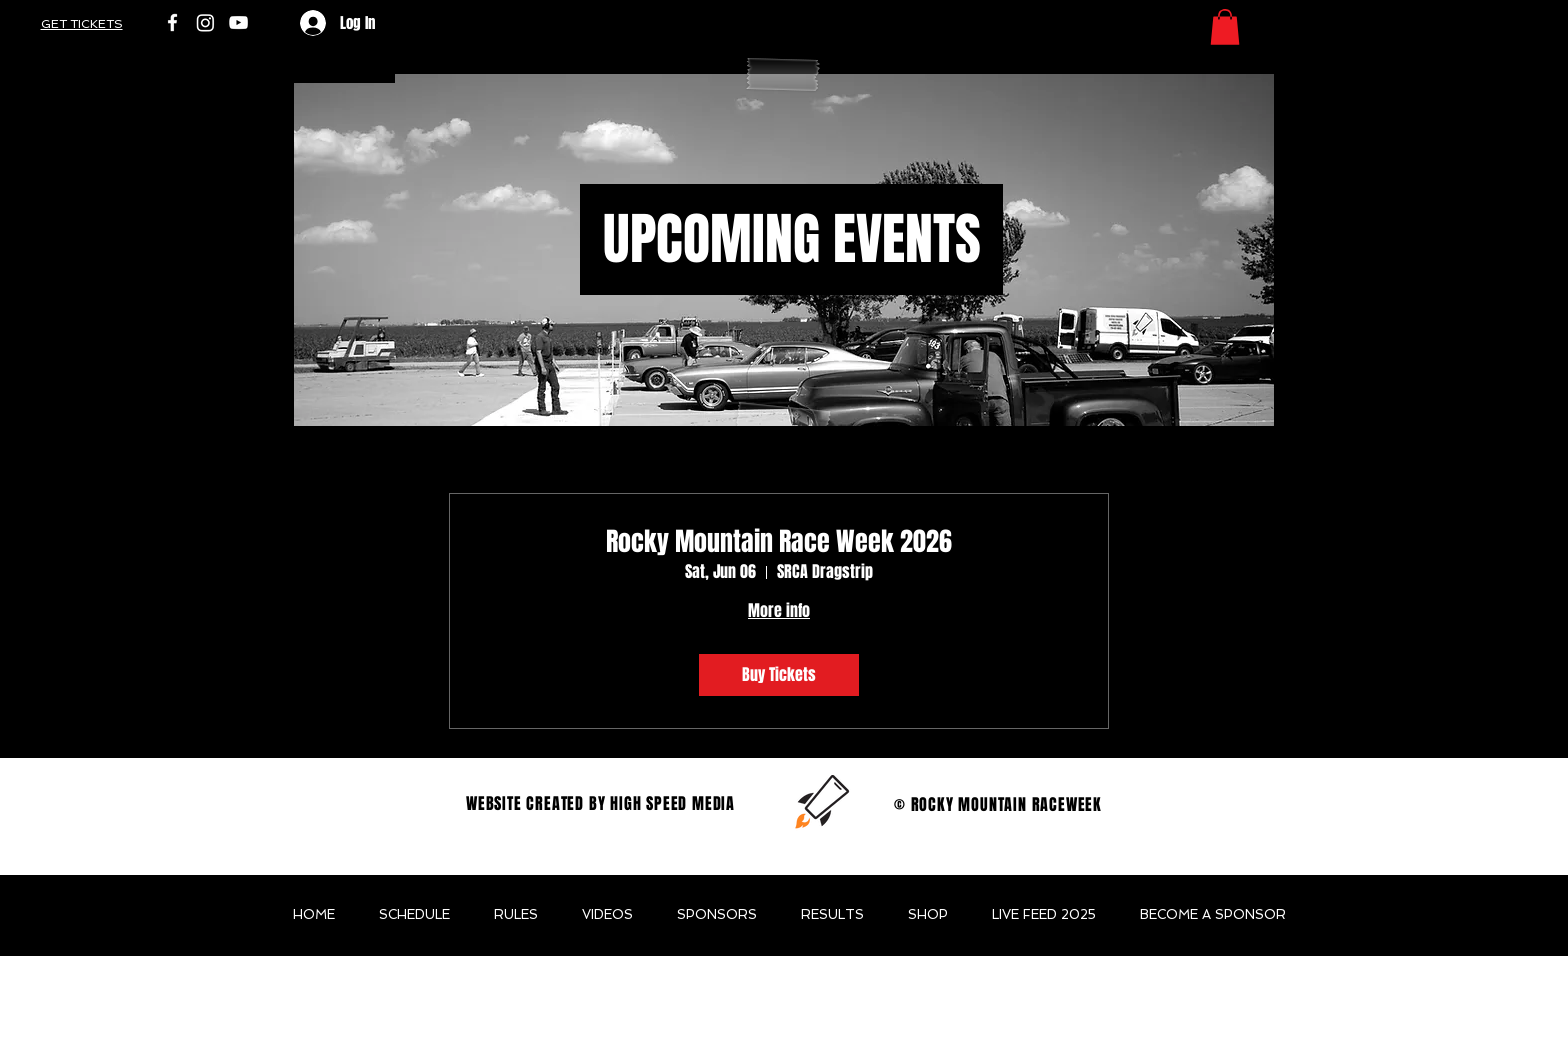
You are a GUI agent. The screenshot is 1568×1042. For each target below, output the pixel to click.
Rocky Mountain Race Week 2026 (779, 541)
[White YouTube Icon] (238, 22)
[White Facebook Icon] (172, 22)
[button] (1225, 27)
